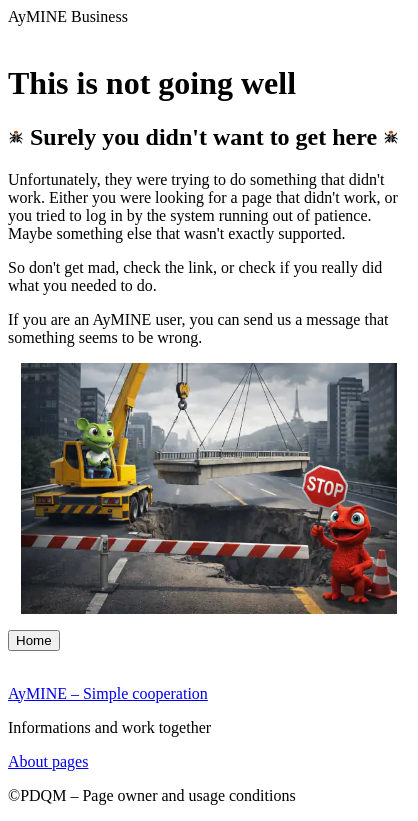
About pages (48, 761)
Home (34, 640)
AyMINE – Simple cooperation (108, 693)
